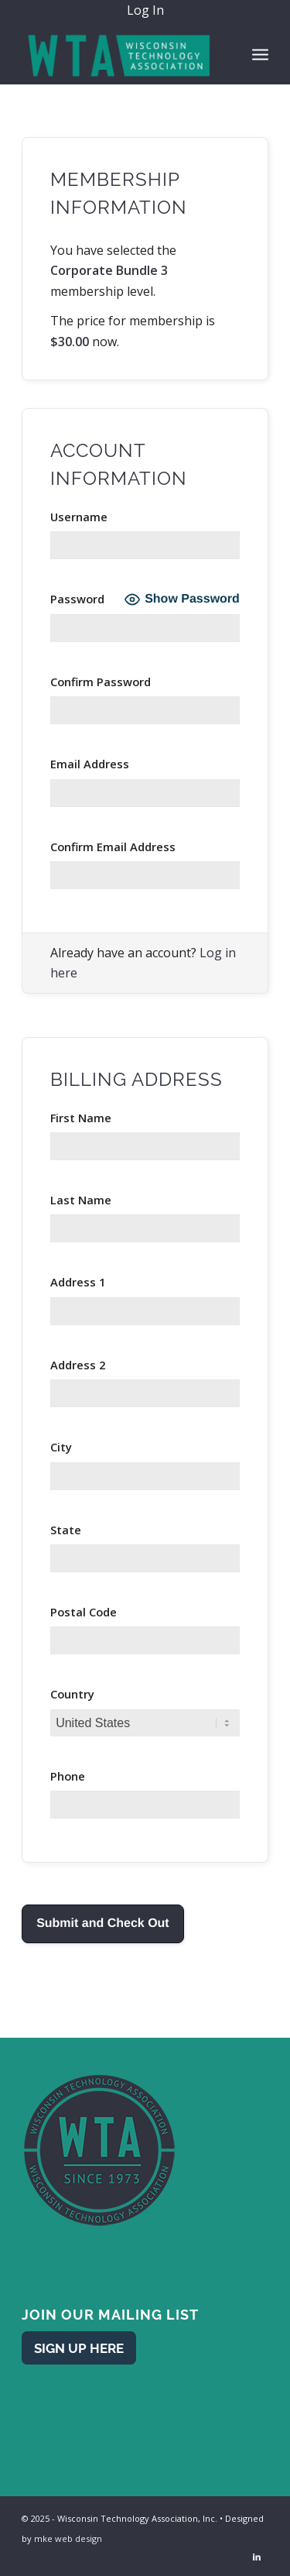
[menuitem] (149, 10)
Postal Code (83, 1611)
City (61, 1447)
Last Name (80, 1199)
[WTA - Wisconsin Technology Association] (120, 53)
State (65, 1529)
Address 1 (77, 1282)
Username (78, 516)
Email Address (89, 763)
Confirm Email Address (113, 846)
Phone (67, 1776)
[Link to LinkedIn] (256, 2556)
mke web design (68, 2538)
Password (77, 598)
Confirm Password (100, 681)
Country (72, 1694)
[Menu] (260, 53)
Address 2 (77, 1364)
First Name (80, 1117)
